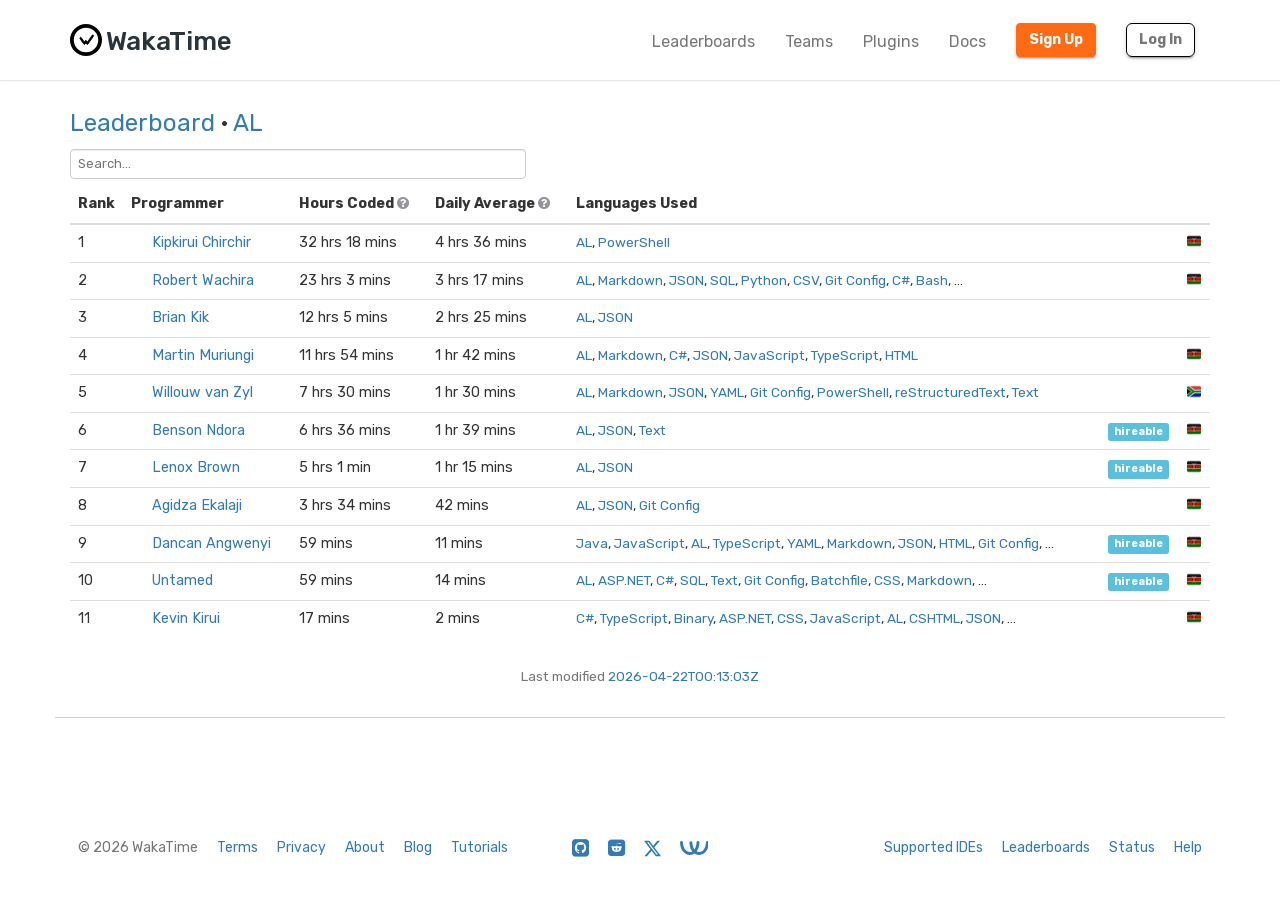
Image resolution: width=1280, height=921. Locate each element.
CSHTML (934, 618)
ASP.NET (624, 580)
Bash (932, 280)
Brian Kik (180, 317)
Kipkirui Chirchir (201, 242)
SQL (722, 280)
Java (592, 543)
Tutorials (479, 847)
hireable (1138, 431)
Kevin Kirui (186, 618)
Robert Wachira (203, 280)
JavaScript (769, 355)
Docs (967, 41)
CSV (806, 280)
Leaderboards (703, 41)
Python (764, 280)
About (365, 847)
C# (901, 280)
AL (248, 123)
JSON (686, 280)
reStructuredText (950, 392)
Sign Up (1056, 39)
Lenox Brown (196, 467)
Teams (809, 41)
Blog (418, 847)
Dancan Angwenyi (211, 543)
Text (1025, 392)
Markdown (630, 280)
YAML (727, 392)
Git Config (855, 280)
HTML (901, 355)
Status (1132, 847)
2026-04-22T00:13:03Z (683, 676)
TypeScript (845, 355)
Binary (693, 618)
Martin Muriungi (203, 355)
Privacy (301, 847)
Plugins (891, 41)
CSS (887, 580)
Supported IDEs (933, 847)
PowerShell (634, 242)
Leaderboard (142, 123)
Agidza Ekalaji (197, 505)
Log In (1160, 39)
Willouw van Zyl (202, 392)
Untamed (182, 580)
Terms (237, 847)
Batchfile (839, 580)
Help (1188, 847)
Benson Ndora (198, 430)
